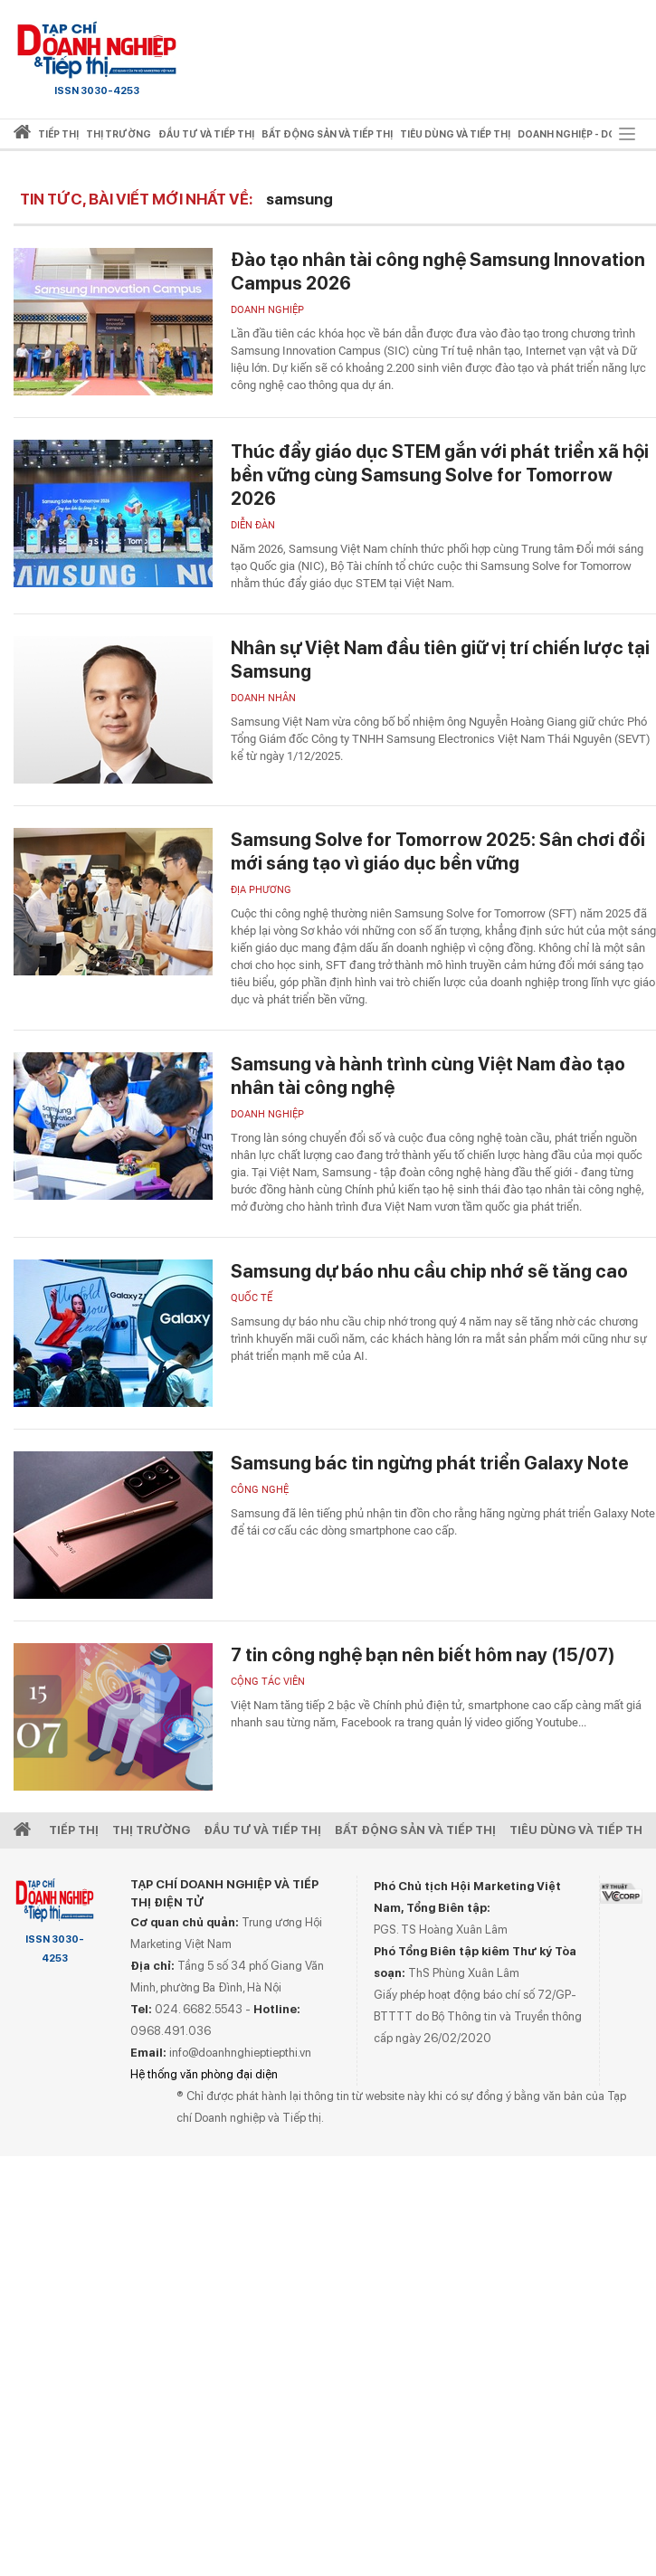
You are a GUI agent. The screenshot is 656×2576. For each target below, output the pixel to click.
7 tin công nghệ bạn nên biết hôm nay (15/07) (423, 1655)
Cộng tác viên (268, 1681)
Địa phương (261, 890)
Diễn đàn (253, 525)
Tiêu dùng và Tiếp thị (577, 1830)
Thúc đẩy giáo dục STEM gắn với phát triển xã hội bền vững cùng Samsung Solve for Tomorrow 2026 (440, 475)
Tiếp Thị (74, 1830)
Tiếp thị (58, 134)
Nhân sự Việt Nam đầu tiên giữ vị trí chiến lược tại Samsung (440, 659)
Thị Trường (151, 1830)
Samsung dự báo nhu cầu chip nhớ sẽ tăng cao (429, 1271)
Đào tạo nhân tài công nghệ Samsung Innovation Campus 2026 (438, 271)
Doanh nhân (263, 698)
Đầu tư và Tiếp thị (262, 1830)
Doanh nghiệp (267, 310)
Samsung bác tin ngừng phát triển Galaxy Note (430, 1463)
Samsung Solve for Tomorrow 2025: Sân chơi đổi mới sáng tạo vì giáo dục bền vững (438, 851)
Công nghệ (260, 1490)
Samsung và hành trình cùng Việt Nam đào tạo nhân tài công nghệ (428, 1075)
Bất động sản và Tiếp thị (415, 1830)
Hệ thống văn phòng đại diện (204, 2074)
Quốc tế (251, 1298)
